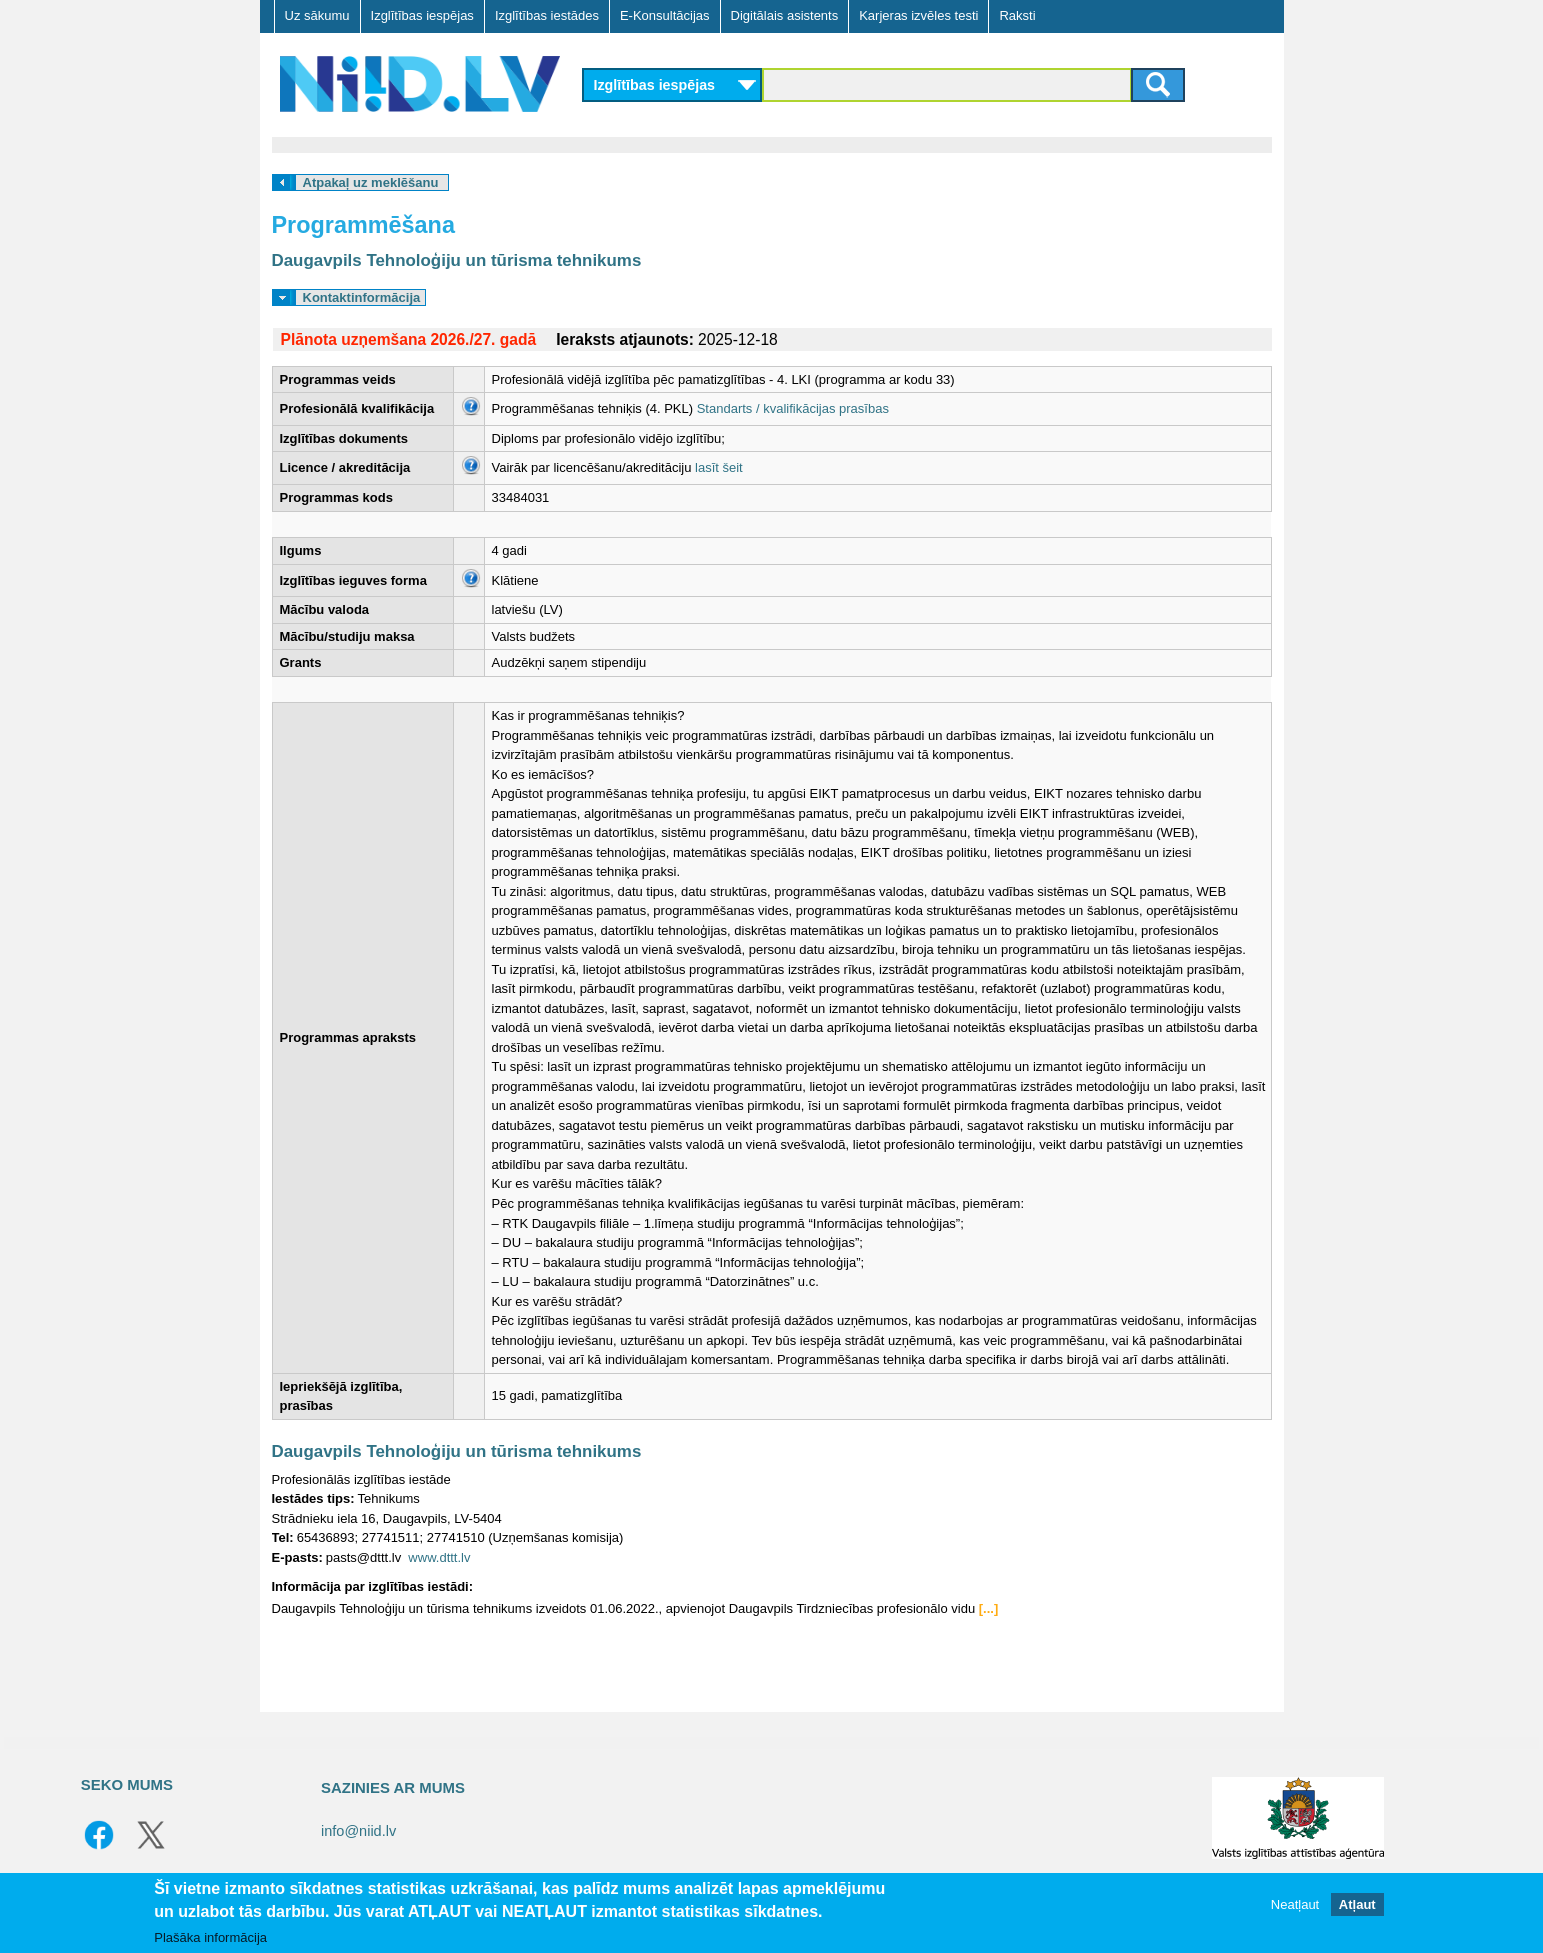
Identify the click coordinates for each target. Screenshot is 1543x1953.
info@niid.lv (358, 1831)
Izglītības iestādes (547, 15)
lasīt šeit (719, 467)
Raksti (1017, 15)
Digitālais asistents (785, 15)
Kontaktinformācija (362, 297)
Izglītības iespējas (422, 15)
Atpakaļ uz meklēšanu (371, 182)
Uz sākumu (317, 15)
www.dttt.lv (439, 1557)
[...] (989, 1608)
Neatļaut (1295, 1904)
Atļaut (1357, 1904)
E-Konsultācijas (665, 15)
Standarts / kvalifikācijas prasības (793, 408)
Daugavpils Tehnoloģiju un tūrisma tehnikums (457, 260)
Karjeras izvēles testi (918, 15)
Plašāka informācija (210, 1937)
